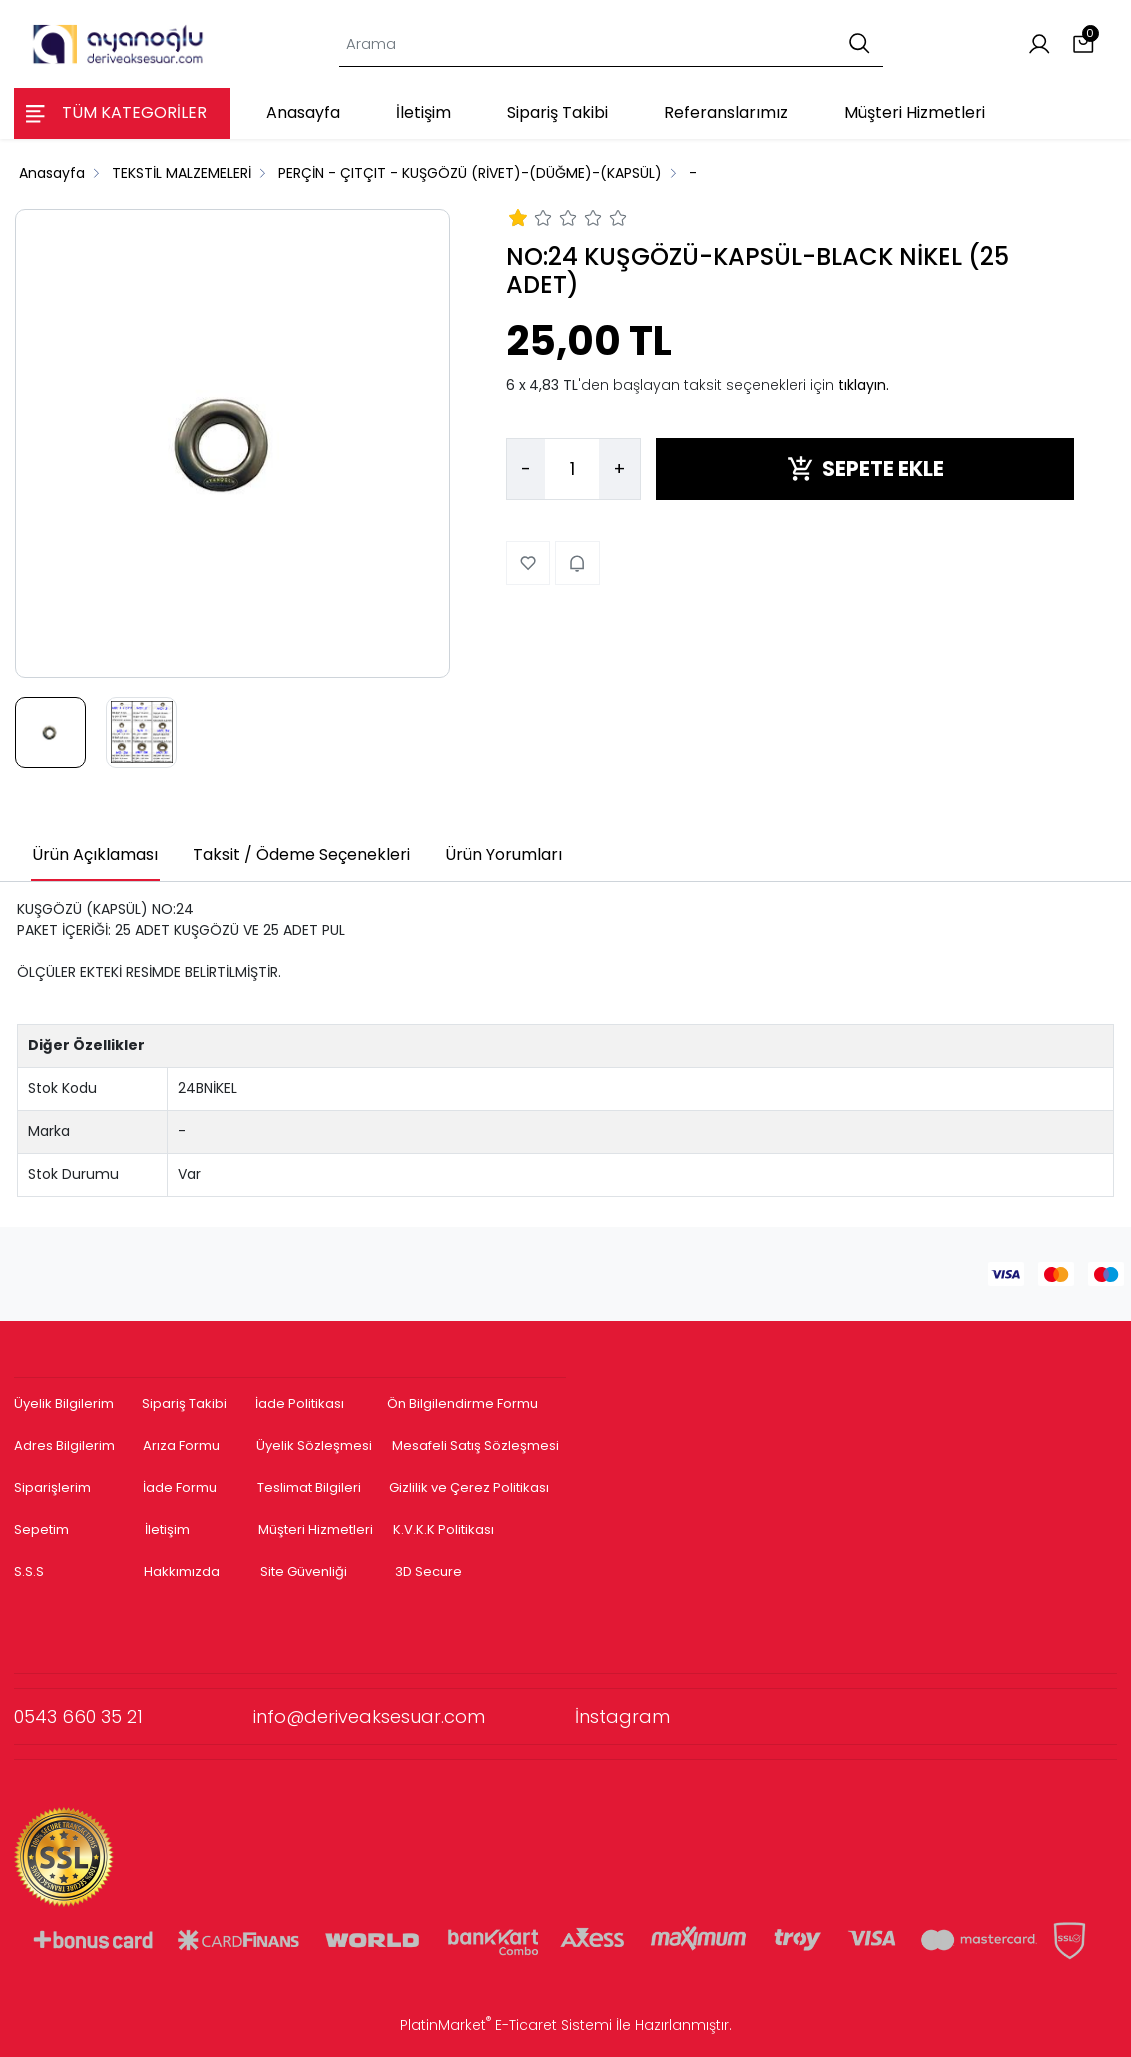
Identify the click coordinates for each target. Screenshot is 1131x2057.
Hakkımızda (182, 1571)
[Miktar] (572, 469)
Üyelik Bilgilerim (64, 1403)
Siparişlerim (52, 1487)
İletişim (167, 1529)
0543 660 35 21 (133, 1716)
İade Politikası (299, 1403)
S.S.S (29, 1571)
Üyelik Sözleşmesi (314, 1445)
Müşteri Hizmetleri (315, 1529)
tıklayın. (863, 385)
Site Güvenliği (303, 1571)
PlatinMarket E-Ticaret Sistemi (506, 2025)
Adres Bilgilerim (64, 1445)
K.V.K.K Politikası (443, 1529)
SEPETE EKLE (865, 468)
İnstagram (622, 1716)
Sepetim (41, 1529)
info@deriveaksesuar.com (414, 1716)
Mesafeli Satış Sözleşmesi (477, 1445)
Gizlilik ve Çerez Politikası (469, 1487)
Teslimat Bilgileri (309, 1487)
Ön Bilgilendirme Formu (462, 1403)
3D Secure (430, 1571)
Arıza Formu (181, 1445)
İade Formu (180, 1487)
